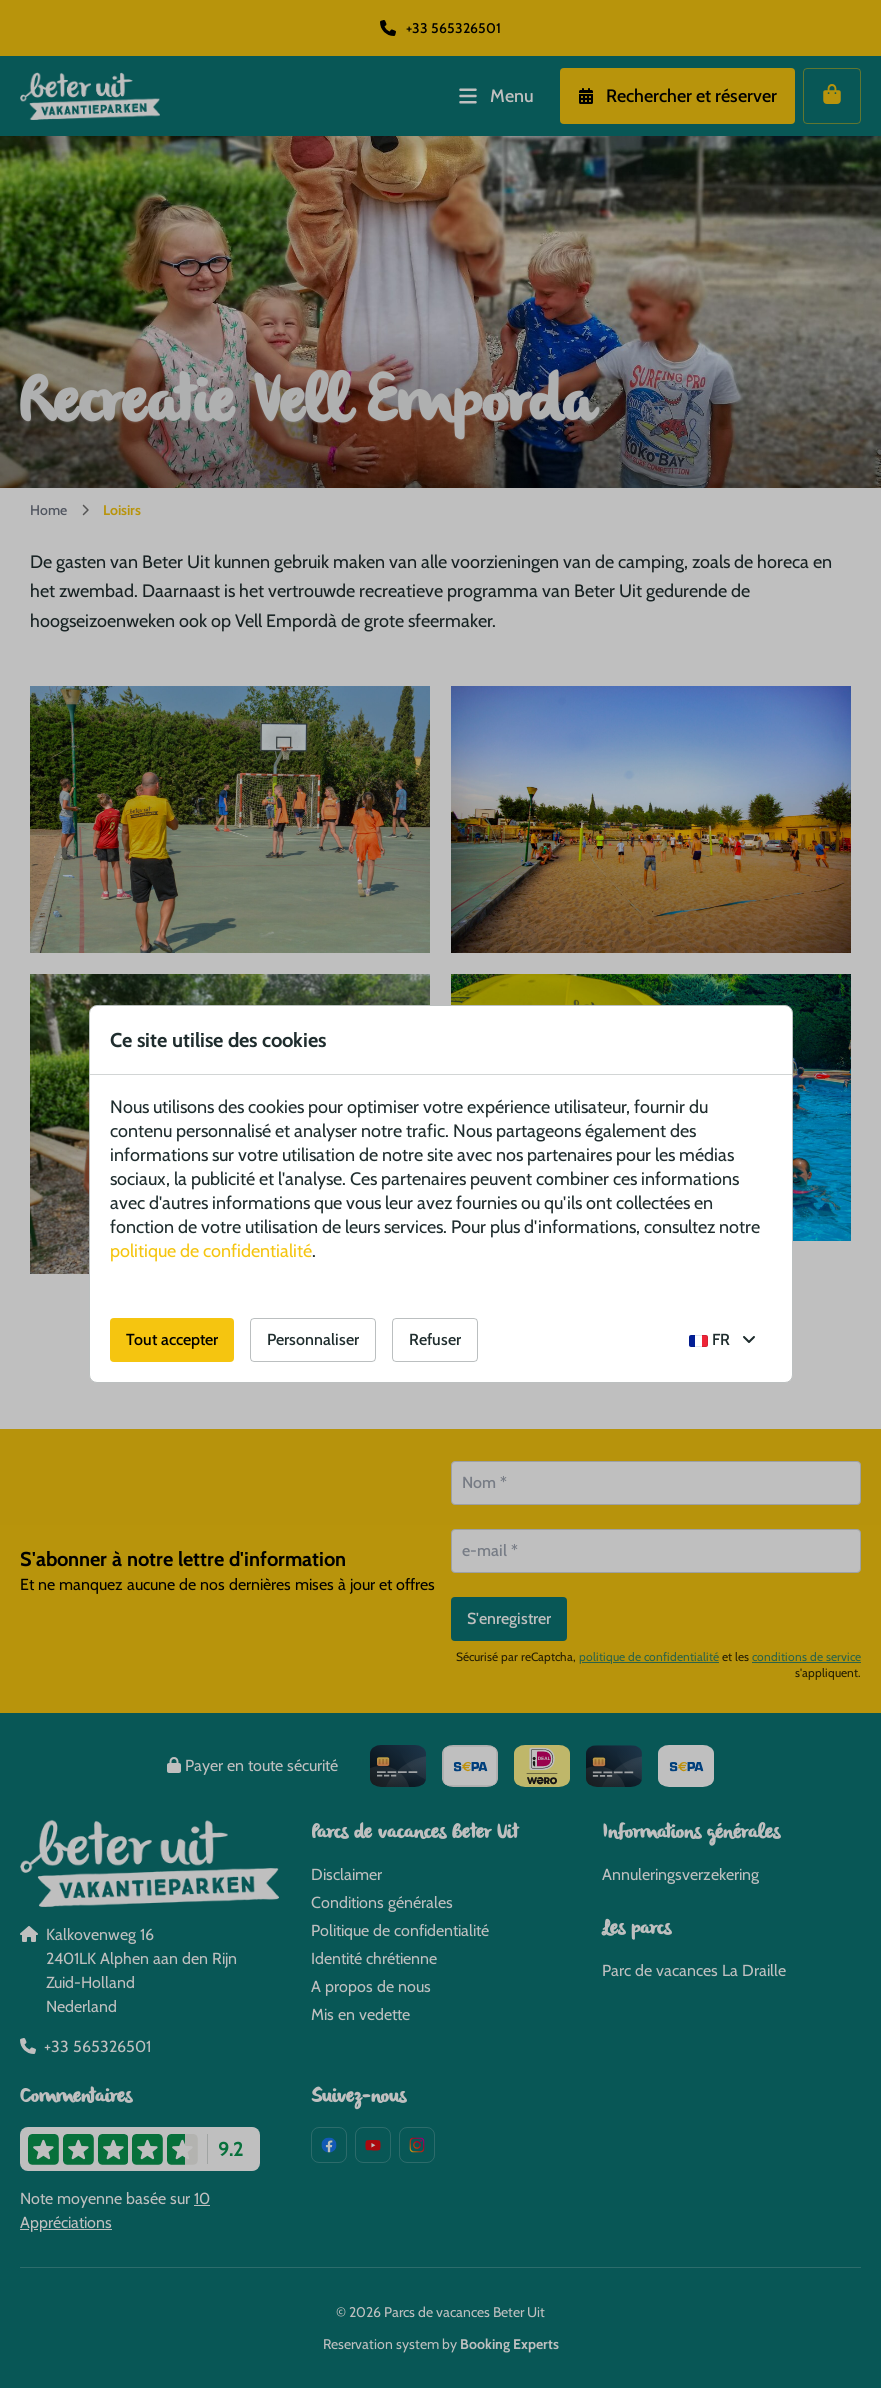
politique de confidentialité (211, 1251)
